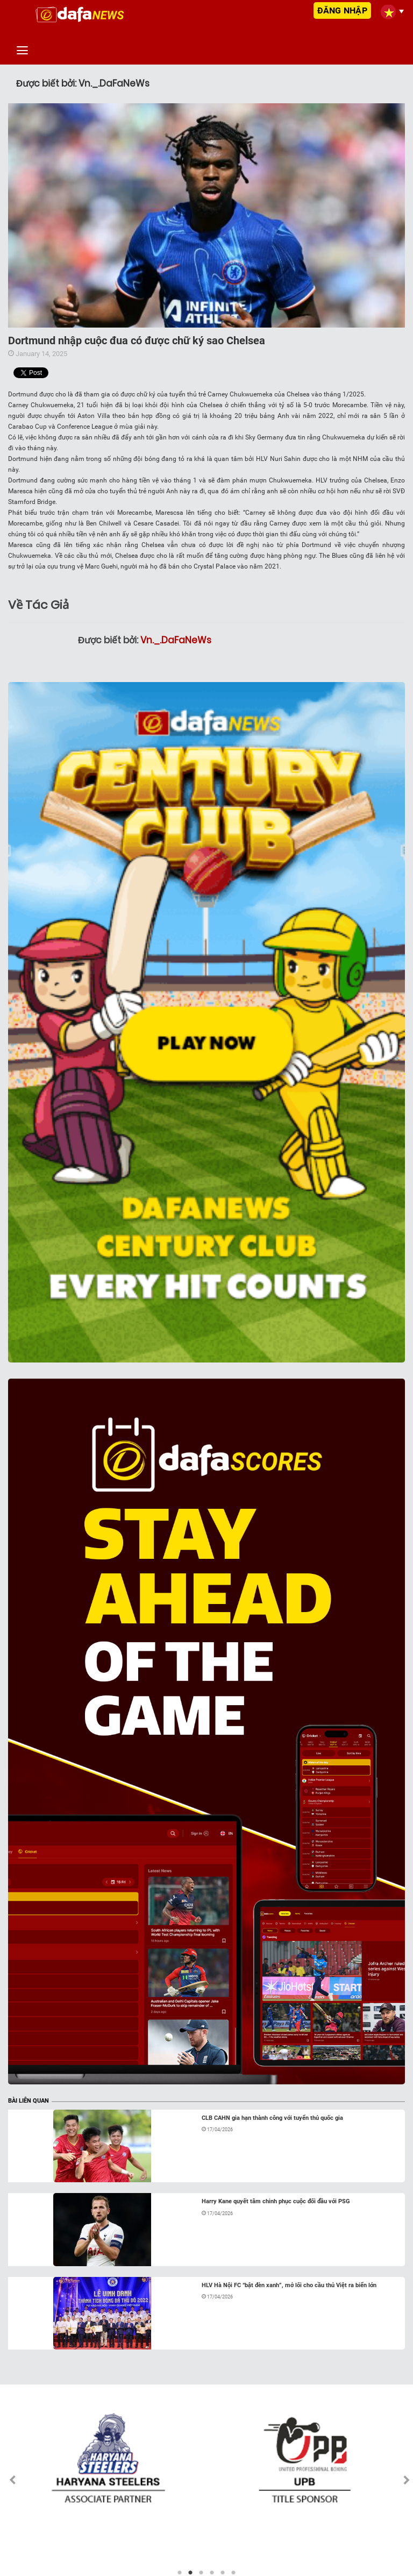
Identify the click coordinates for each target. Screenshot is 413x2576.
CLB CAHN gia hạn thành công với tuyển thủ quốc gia (272, 2117)
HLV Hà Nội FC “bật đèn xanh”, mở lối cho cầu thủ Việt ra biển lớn (289, 2285)
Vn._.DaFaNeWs (175, 640)
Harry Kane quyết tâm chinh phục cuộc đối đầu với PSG (276, 2201)
